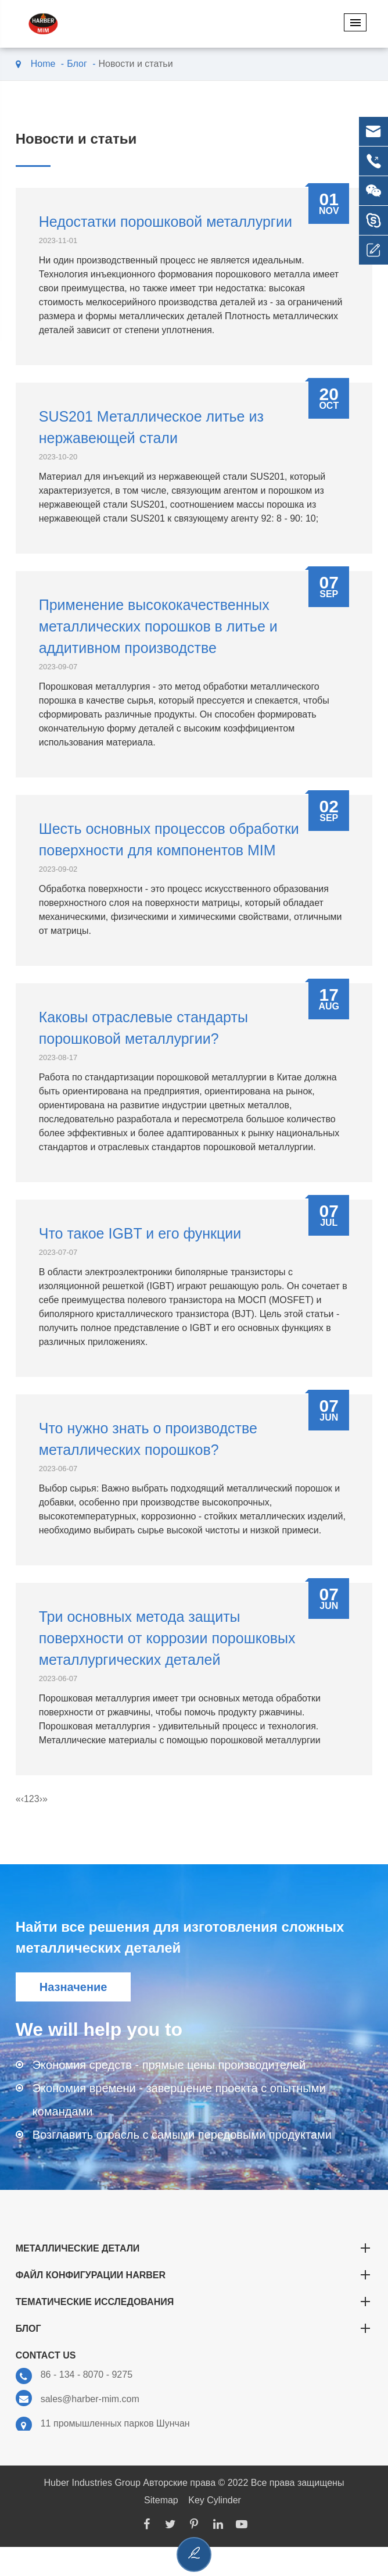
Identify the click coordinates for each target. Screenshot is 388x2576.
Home (43, 64)
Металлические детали (194, 2248)
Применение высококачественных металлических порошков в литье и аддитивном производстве (158, 626)
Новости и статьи (136, 64)
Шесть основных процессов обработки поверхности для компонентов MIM (169, 839)
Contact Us (46, 2355)
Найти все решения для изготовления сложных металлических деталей (180, 1937)
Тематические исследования (194, 2302)
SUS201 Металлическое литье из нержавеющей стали (151, 427)
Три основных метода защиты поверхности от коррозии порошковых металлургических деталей (167, 1638)
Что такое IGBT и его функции (140, 1233)
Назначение (73, 1987)
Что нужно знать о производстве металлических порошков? (148, 1439)
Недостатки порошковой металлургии (165, 221)
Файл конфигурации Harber (194, 2275)
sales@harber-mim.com (77, 2399)
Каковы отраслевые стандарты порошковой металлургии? (143, 1028)
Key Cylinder (214, 2500)
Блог (77, 64)
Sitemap (161, 2500)
